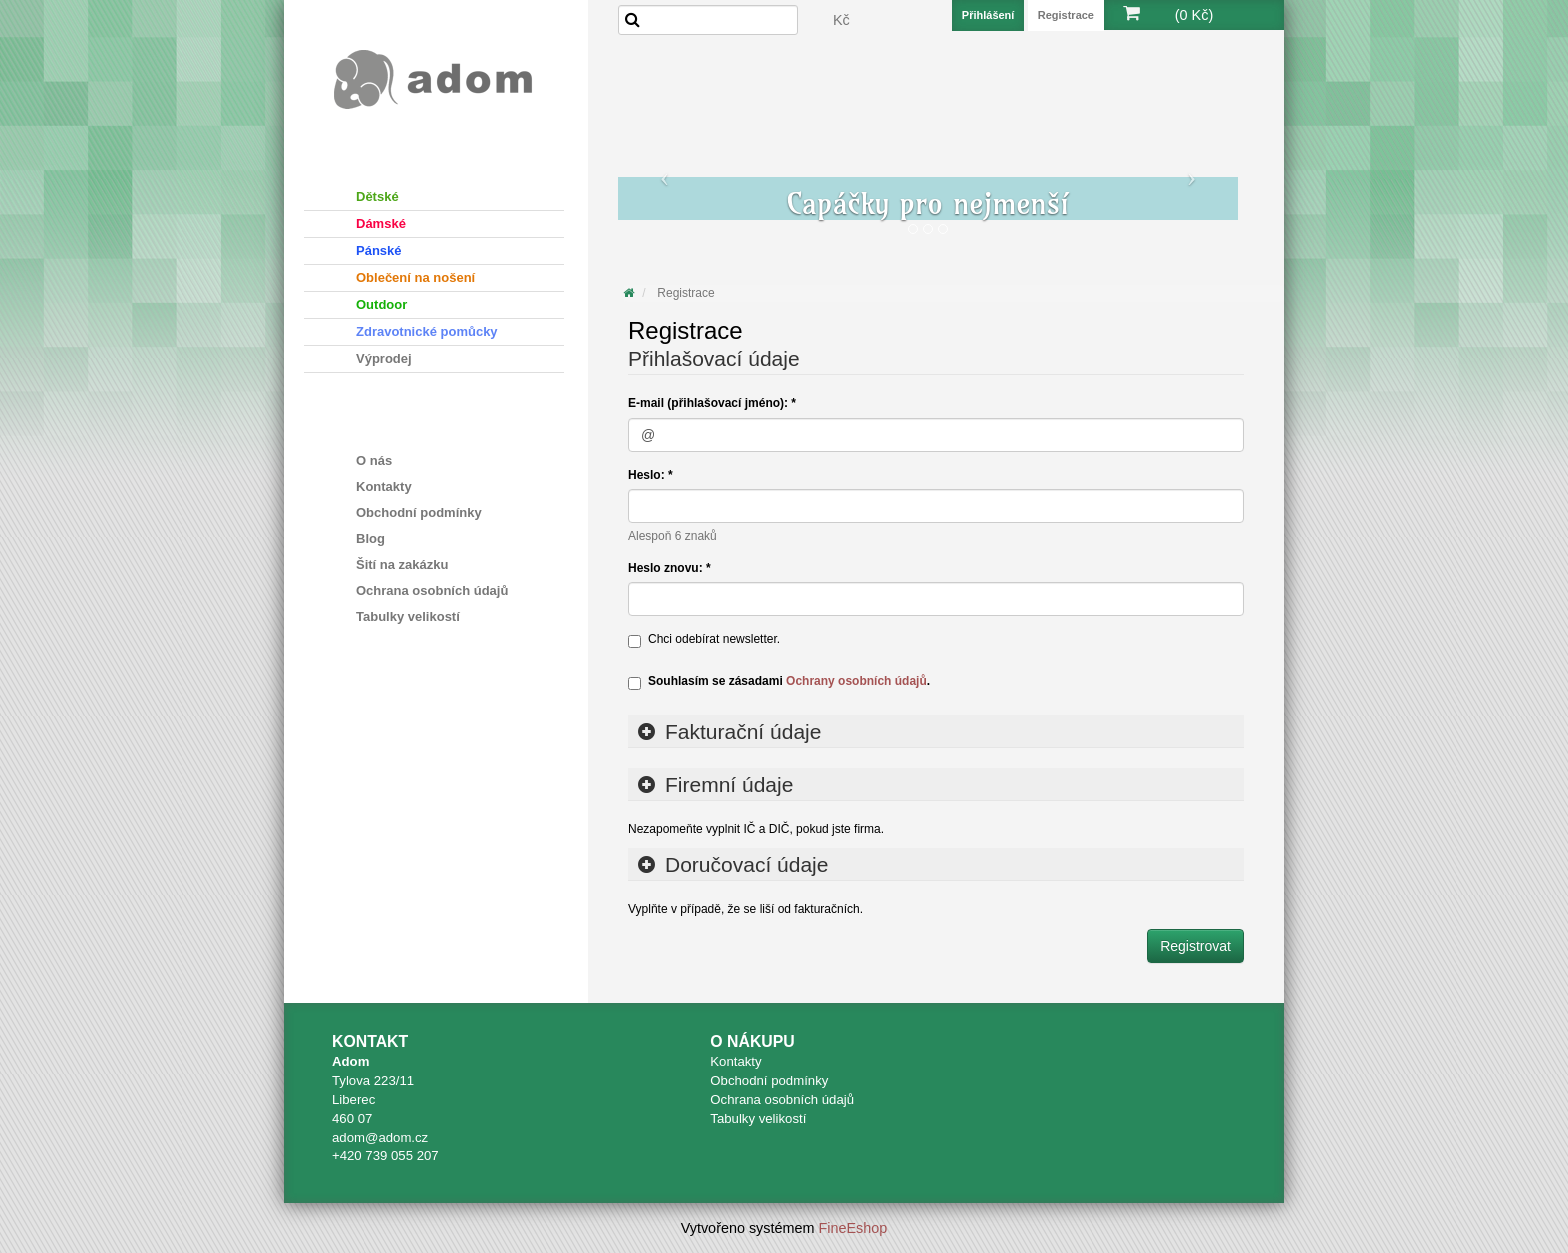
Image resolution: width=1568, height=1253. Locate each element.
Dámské (381, 223)
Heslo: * (650, 475)
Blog (370, 538)
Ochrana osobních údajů (432, 590)
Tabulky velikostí (408, 616)
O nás (374, 460)
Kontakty (384, 486)
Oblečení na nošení (415, 277)
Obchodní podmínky (419, 512)
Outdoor (381, 304)
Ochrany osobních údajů (856, 681)
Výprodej (384, 358)
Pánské (379, 250)
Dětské (377, 196)
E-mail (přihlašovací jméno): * (712, 403)
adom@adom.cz (380, 1137)
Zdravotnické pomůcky (427, 331)
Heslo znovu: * (669, 568)
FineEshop (853, 1228)
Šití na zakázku (402, 564)
